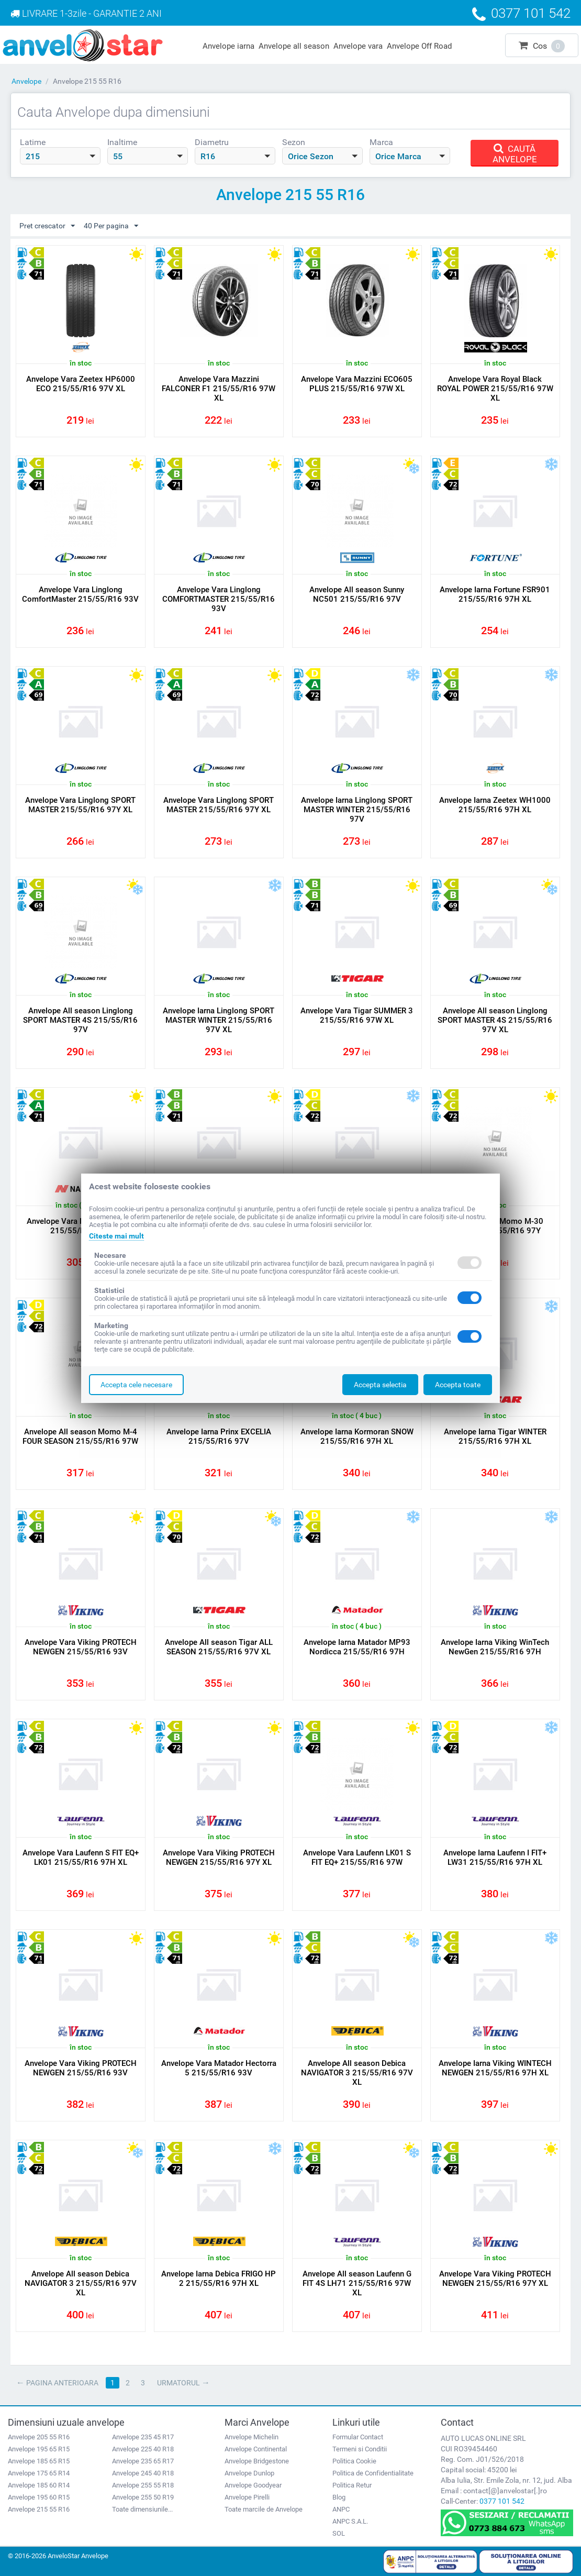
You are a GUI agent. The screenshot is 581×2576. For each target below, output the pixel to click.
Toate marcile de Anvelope (264, 2509)
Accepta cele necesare (136, 1384)
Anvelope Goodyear (253, 2485)
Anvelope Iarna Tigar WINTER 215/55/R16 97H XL (495, 1436)
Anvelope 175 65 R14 (39, 2473)
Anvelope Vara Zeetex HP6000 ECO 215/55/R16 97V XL (80, 383)
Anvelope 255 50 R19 (143, 2497)
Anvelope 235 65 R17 (143, 2461)
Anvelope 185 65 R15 (39, 2461)
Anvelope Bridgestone (257, 2461)
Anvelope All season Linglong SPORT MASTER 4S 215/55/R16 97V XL (495, 1020)
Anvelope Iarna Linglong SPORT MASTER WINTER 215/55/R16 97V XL (218, 1020)
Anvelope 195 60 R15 (39, 2497)
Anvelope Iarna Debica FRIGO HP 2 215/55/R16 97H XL (218, 2278)
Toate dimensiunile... (142, 2509)
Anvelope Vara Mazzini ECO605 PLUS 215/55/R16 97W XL (356, 383)
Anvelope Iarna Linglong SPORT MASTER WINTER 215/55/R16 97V (356, 809)
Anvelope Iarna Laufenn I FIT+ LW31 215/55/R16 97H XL (494, 1857)
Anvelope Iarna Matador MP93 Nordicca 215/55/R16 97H (357, 1647)
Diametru (212, 142)
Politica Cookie (354, 2461)
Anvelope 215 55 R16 (39, 2509)
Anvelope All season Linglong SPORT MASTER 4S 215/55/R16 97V (80, 1020)
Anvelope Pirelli (247, 2497)
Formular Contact (357, 2437)
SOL (338, 2533)
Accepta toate (458, 1384)
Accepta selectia (380, 1384)
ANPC (341, 2509)
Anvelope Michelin (251, 2437)
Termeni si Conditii (359, 2449)
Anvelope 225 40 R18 (143, 2449)
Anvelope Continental (256, 2449)
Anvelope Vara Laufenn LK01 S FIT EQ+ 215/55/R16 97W (357, 1857)
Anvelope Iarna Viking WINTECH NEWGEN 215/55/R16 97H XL (495, 2068)
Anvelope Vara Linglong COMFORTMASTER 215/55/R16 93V (218, 599)
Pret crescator (47, 226)
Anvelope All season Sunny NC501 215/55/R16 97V (356, 594)
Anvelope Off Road (419, 46)
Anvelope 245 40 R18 (143, 2473)
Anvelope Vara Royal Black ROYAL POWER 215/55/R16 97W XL (495, 388)
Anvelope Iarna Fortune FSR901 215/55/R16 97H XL (495, 594)
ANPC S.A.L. (350, 2521)
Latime (33, 142)
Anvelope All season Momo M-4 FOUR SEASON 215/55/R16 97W (80, 1436)
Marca (381, 142)
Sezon (293, 142)
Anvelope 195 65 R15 (39, 2449)
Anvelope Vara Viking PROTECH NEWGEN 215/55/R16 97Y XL (219, 1857)
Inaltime (122, 142)
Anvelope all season (294, 46)
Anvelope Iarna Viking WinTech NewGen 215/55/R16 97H (495, 1647)
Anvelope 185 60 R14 (39, 2485)
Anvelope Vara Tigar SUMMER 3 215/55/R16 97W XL (356, 1015)
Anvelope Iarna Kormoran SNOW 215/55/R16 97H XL (357, 1436)
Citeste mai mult (116, 1236)
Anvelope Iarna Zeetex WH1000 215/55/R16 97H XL (495, 804)
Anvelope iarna (228, 46)
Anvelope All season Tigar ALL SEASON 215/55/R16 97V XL (219, 1647)
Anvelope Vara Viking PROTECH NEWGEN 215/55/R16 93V (81, 1647)
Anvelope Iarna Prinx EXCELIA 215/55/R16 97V (218, 1436)
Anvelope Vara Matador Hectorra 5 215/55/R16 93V (218, 2068)
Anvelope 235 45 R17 (143, 2437)
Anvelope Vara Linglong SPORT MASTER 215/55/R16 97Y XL (80, 804)
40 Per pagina (111, 226)
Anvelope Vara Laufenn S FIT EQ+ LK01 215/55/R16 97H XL (81, 1857)
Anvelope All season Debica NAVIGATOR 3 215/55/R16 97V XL (357, 2073)
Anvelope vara (358, 46)
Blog (338, 2497)
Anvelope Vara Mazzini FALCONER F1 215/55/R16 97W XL (218, 388)
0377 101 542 (501, 2501)
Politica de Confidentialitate (373, 2473)
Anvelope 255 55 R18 (143, 2485)
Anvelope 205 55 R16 (39, 2437)
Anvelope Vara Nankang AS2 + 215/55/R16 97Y (80, 1226)
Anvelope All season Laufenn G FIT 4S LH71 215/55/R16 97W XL (357, 2283)
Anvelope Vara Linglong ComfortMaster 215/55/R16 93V (80, 594)
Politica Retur (352, 2485)
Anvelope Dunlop (249, 2473)
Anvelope (26, 81)
